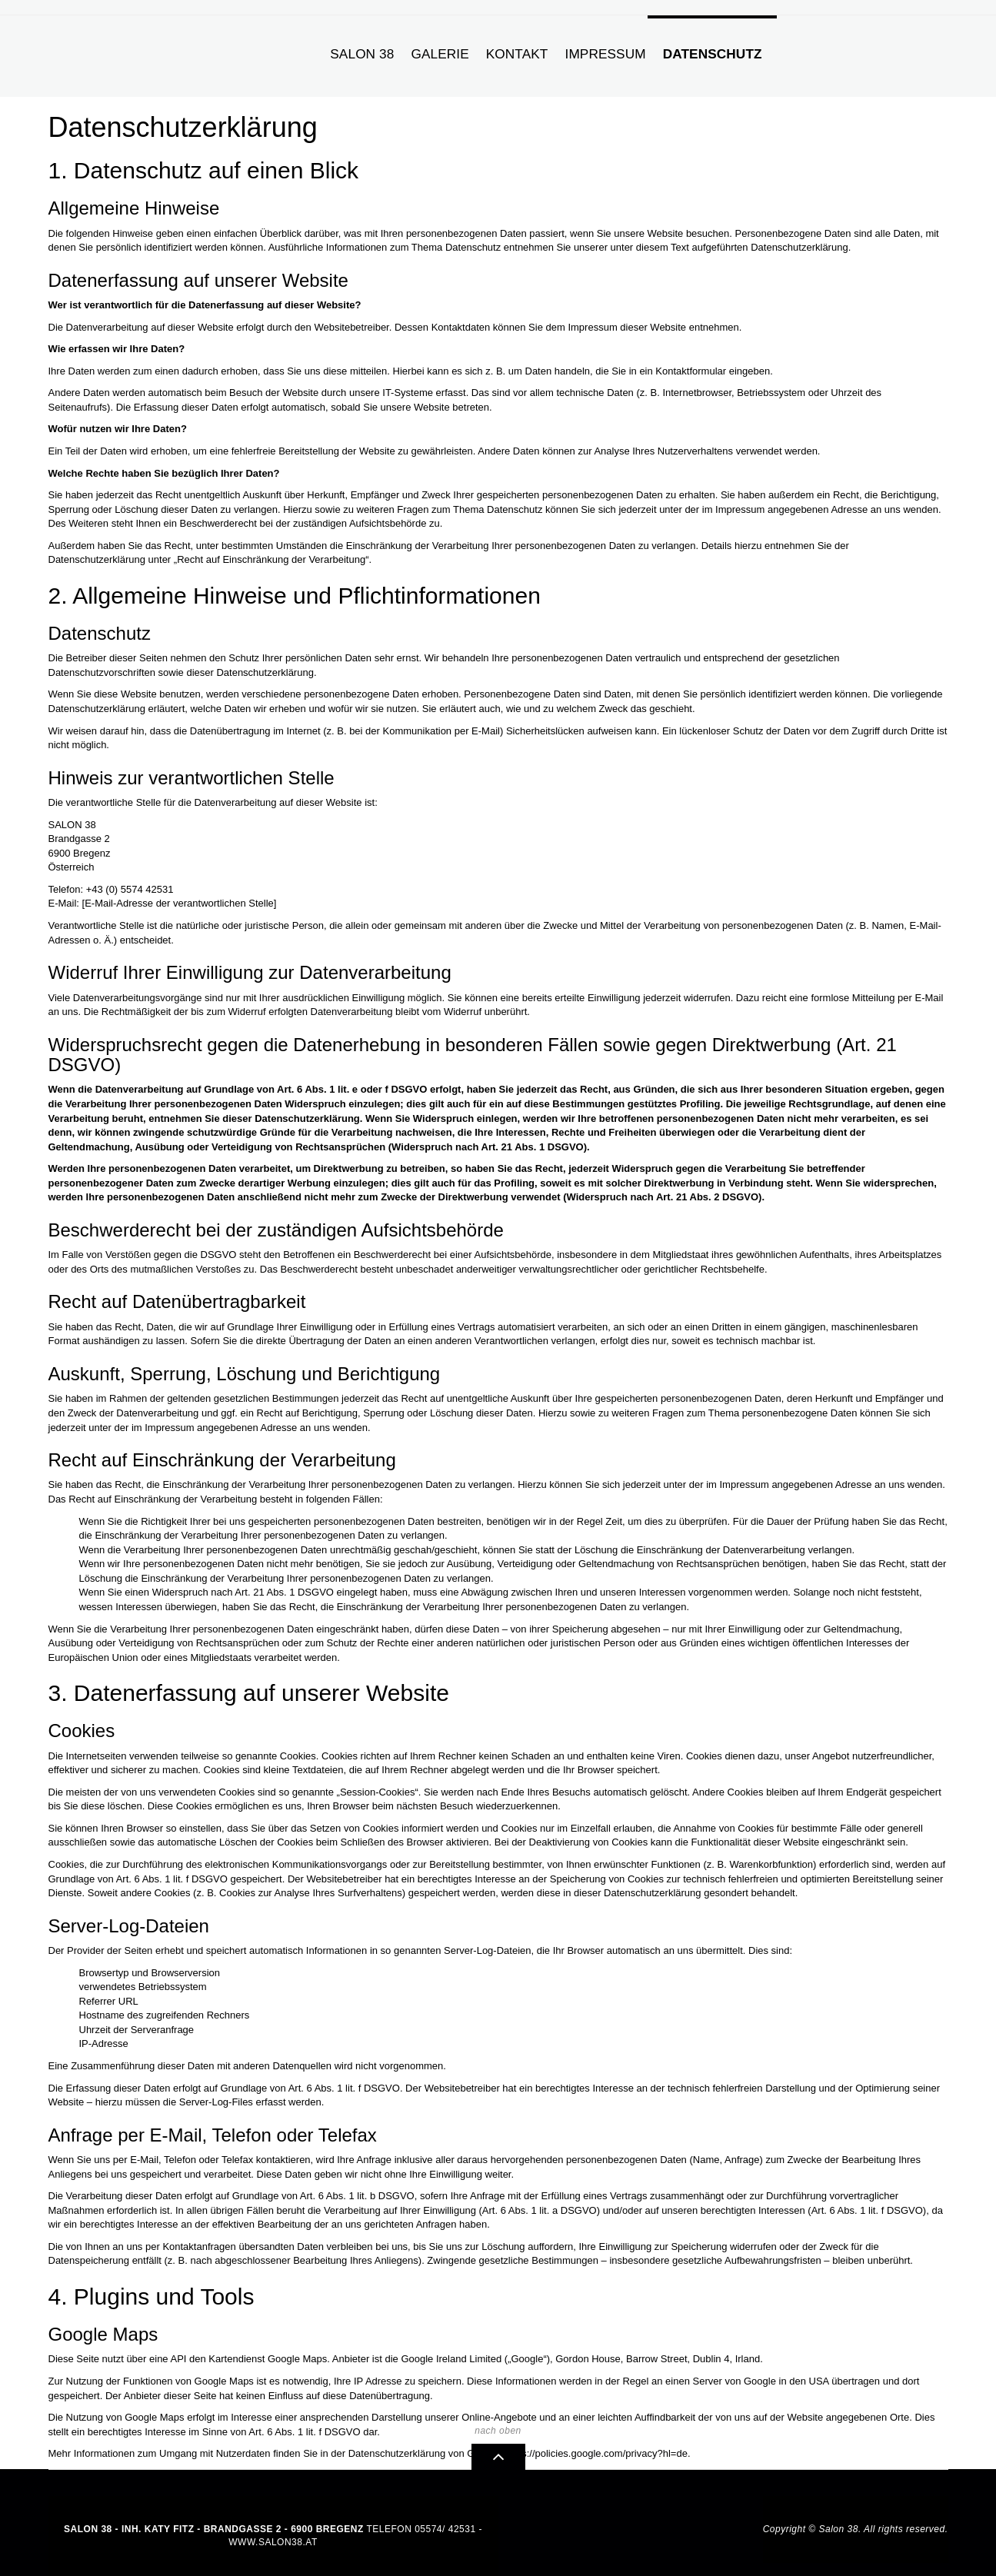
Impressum (605, 54)
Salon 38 (362, 54)
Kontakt (517, 54)
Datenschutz (712, 54)
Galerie (439, 54)
